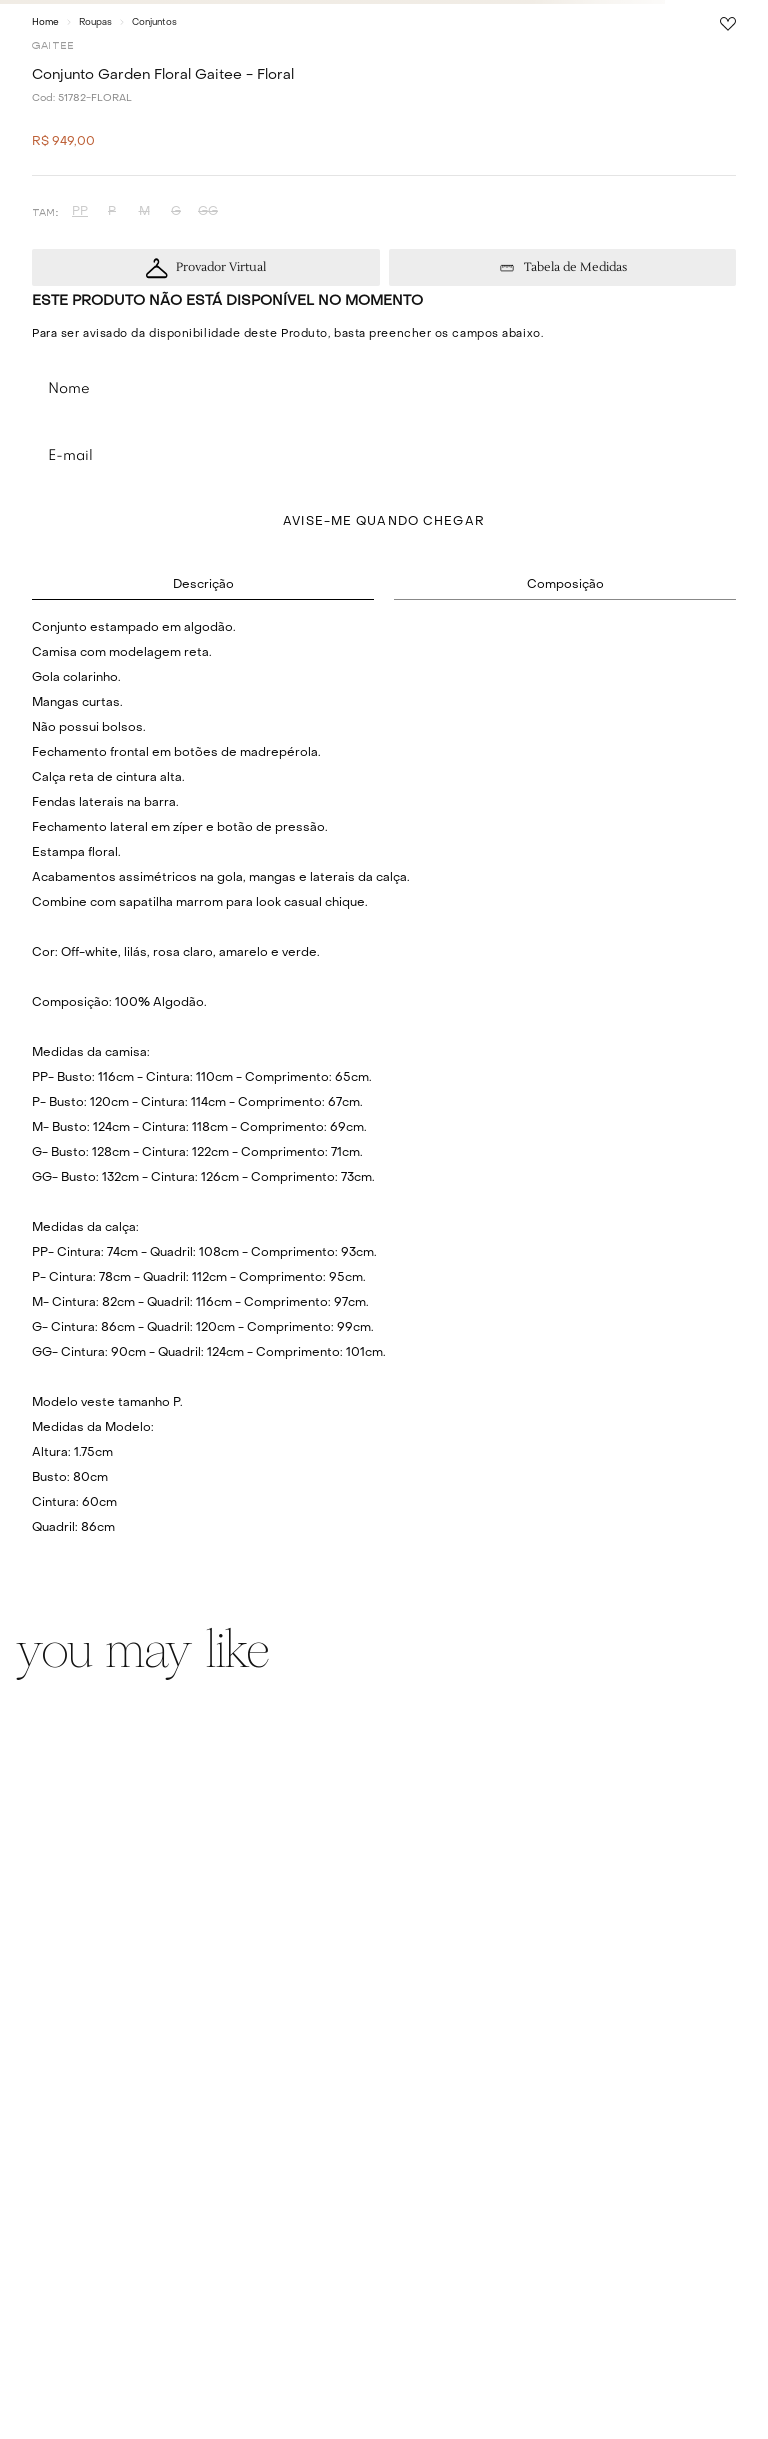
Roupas (95, 22)
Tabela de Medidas (575, 267)
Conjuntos (154, 22)
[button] (80, 212)
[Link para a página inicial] (45, 22)
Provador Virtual (221, 267)
